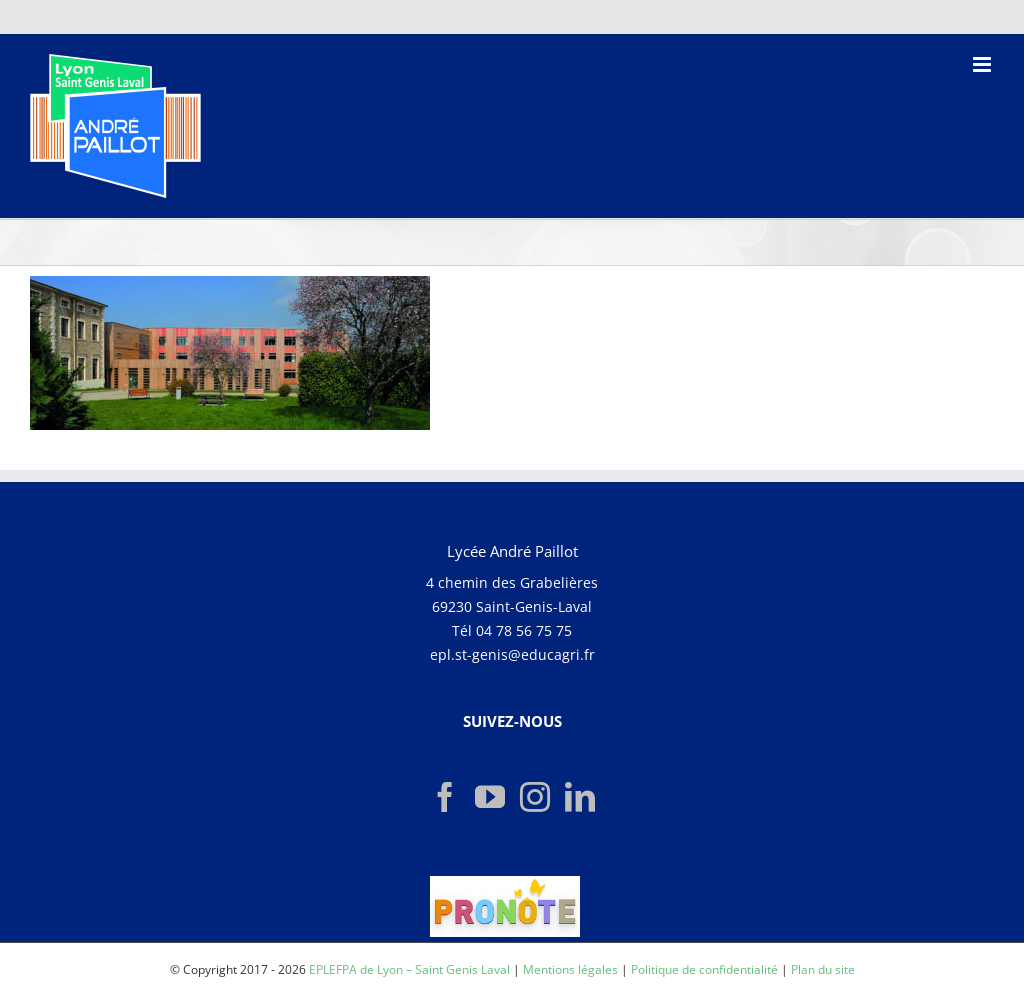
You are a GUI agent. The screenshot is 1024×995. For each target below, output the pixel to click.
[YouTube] (490, 797)
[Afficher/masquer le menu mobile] (983, 64)
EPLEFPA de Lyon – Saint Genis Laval (409, 969)
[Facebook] (445, 797)
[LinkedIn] (580, 797)
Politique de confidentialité (704, 969)
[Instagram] (535, 797)
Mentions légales (570, 969)
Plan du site (823, 969)
